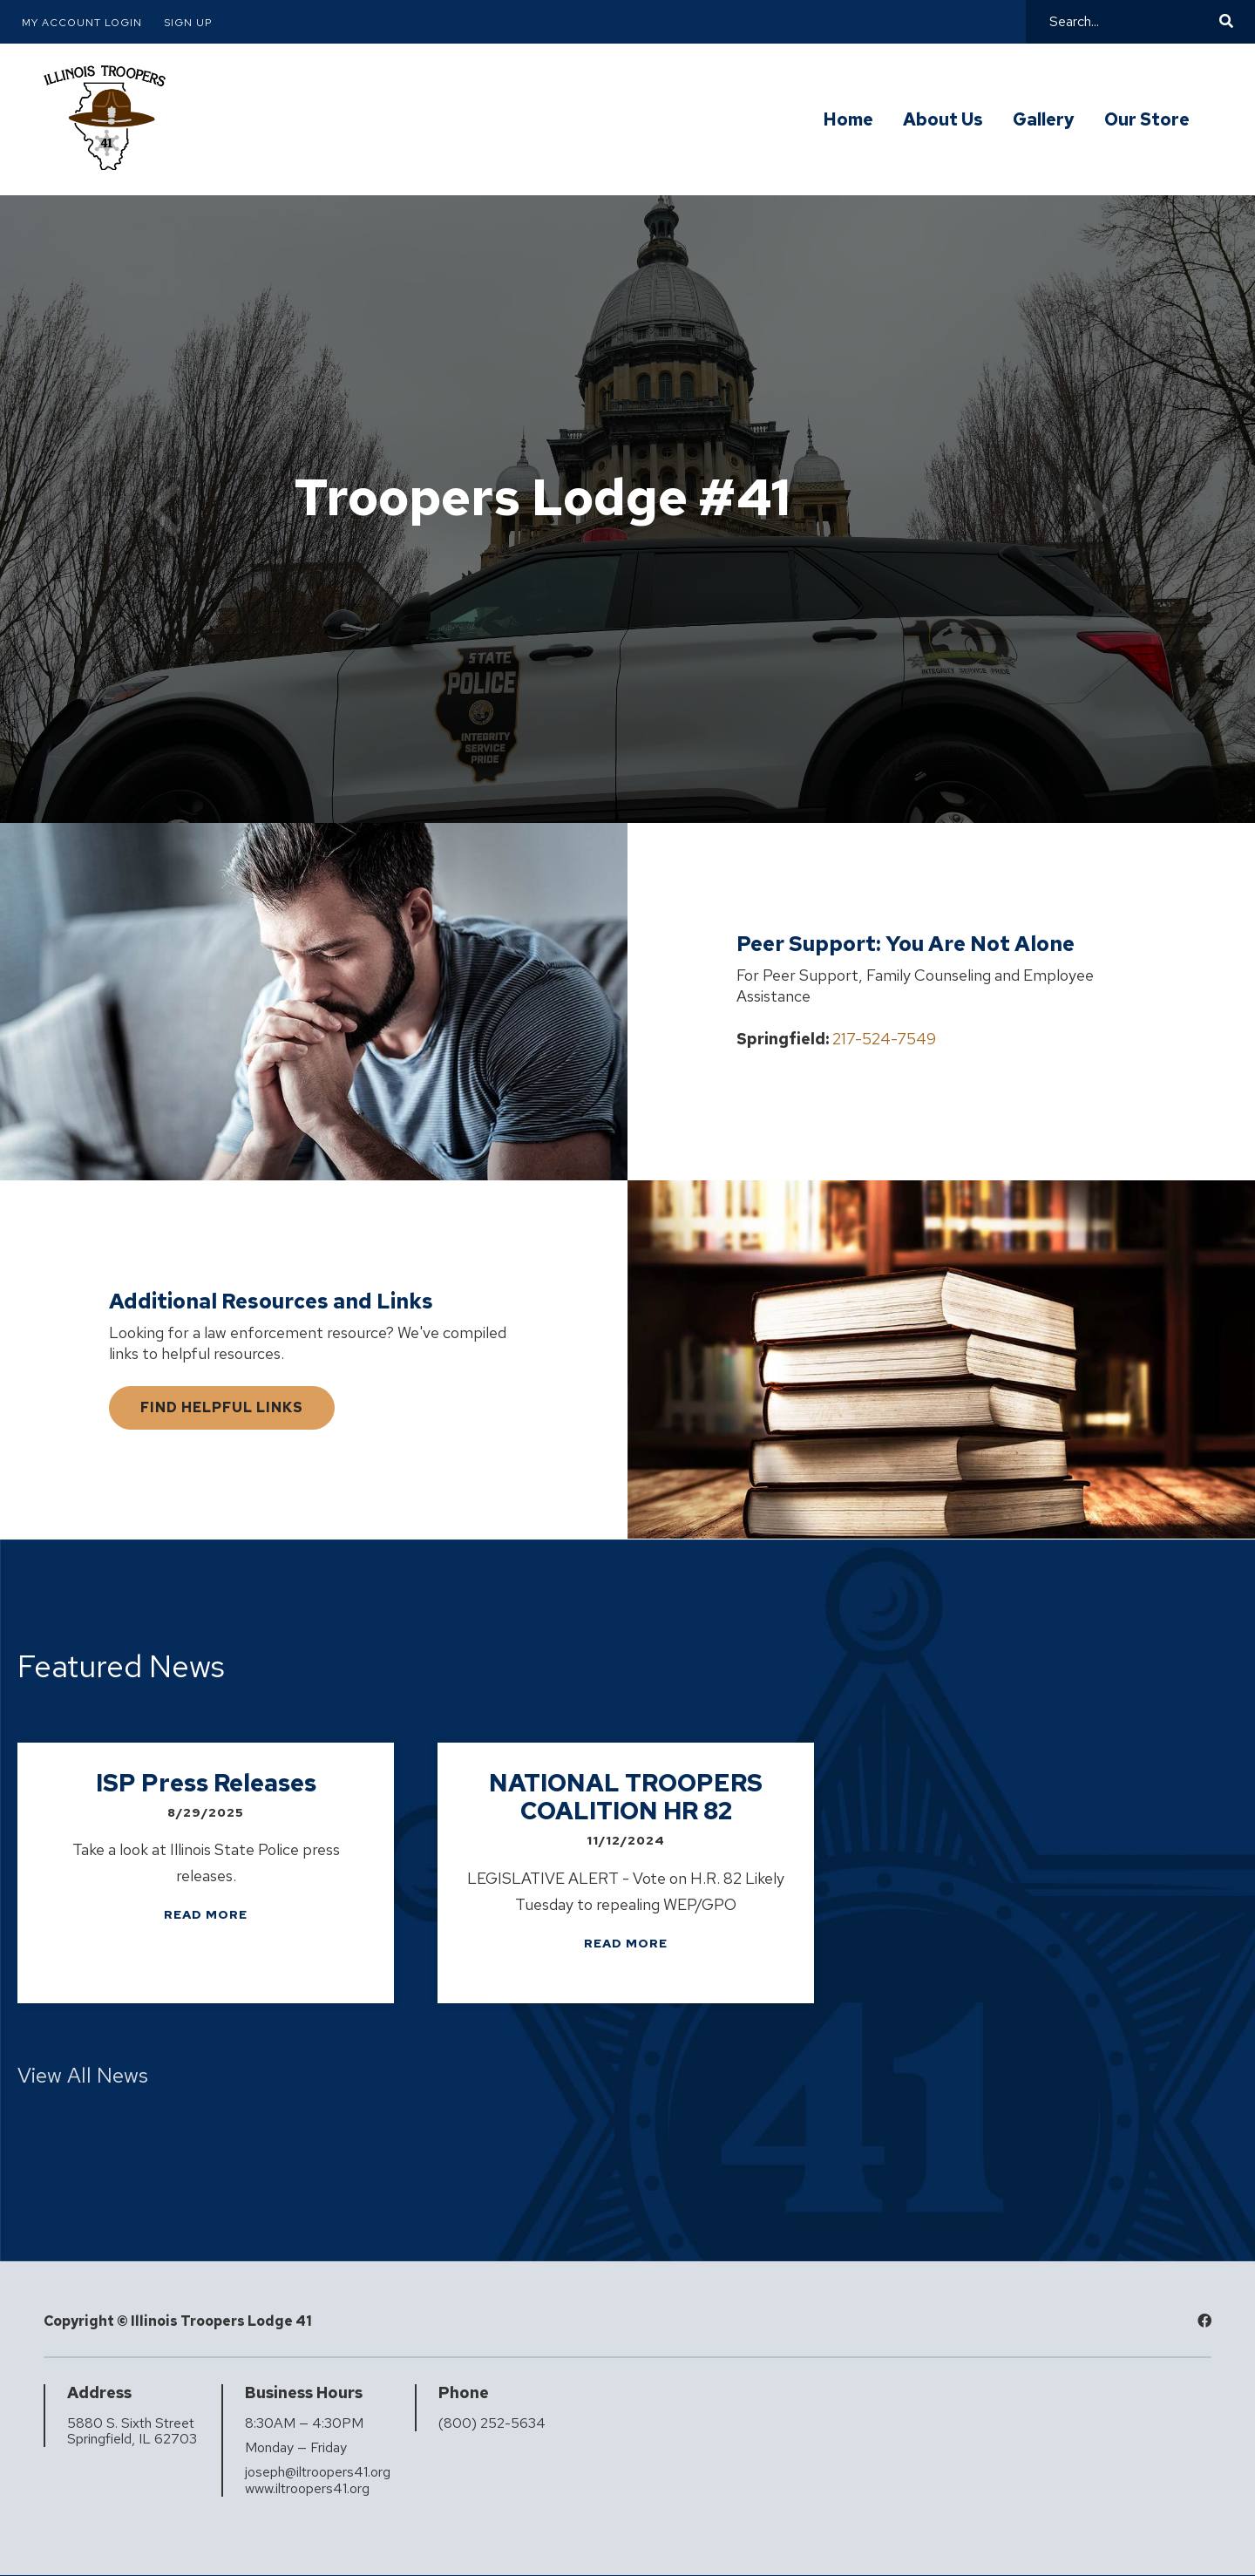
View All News (82, 2075)
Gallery (1044, 120)
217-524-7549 (884, 1039)
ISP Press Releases (206, 1782)
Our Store (1147, 120)
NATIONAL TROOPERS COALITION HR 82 (626, 1796)
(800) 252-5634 (492, 2423)
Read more (206, 1914)
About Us (943, 120)
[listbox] (627, 1877)
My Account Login (82, 23)
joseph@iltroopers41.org (317, 2472)
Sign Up (188, 23)
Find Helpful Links (221, 1407)
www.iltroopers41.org (307, 2489)
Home (848, 120)
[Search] (1132, 22)
